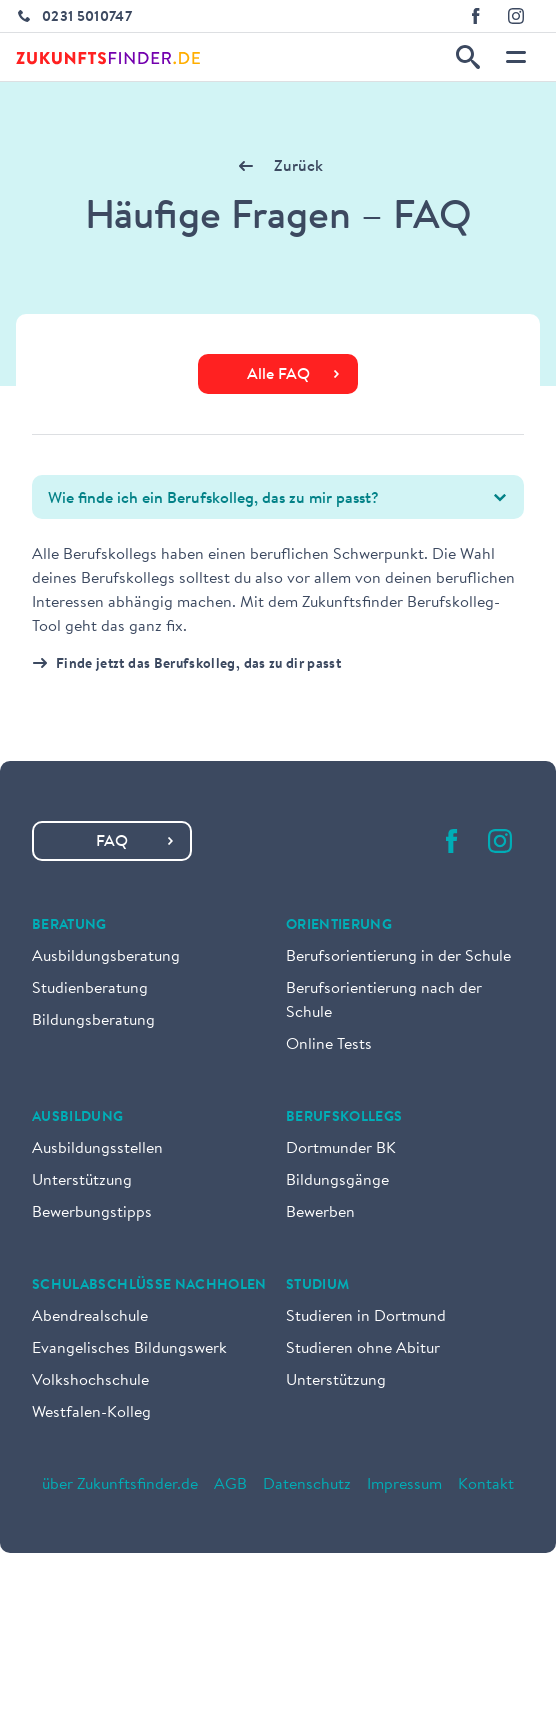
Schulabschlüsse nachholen (149, 1286)
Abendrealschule (90, 1317)
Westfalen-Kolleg (91, 1413)
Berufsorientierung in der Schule (398, 957)
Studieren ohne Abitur (363, 1349)
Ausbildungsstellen (97, 1149)
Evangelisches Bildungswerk (129, 1349)
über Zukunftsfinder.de (120, 1485)
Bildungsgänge (337, 1181)
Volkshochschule (90, 1381)
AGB (230, 1485)
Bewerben (320, 1213)
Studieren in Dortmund (366, 1317)
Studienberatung (90, 989)
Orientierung (339, 926)
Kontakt (486, 1485)
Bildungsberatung (93, 1021)
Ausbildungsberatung (106, 957)
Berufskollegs (344, 1118)
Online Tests (329, 1045)
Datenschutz (307, 1485)
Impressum (404, 1485)
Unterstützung (82, 1181)
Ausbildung (78, 1118)
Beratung (69, 926)
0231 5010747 (87, 18)
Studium (317, 1286)
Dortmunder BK (341, 1149)
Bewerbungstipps (92, 1213)
